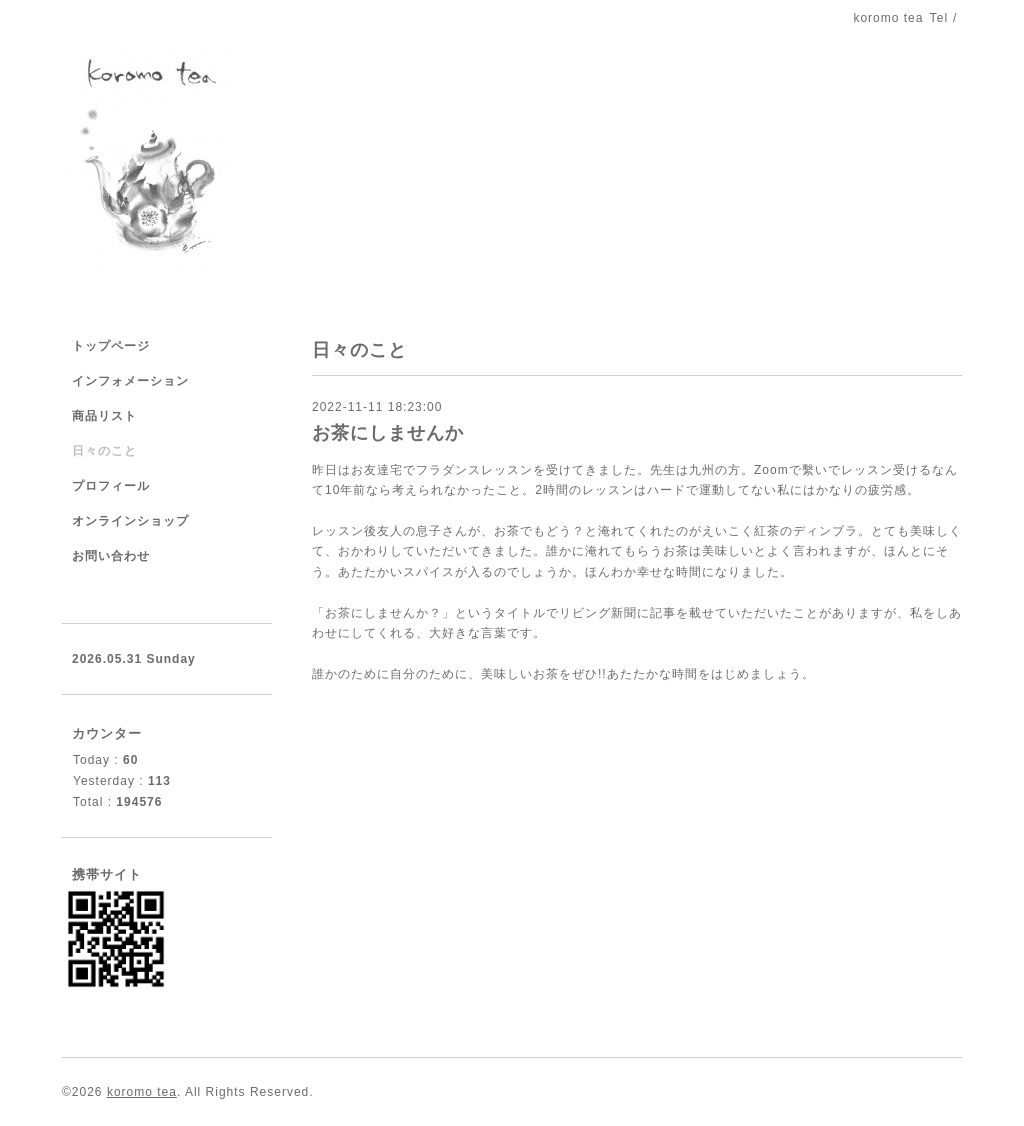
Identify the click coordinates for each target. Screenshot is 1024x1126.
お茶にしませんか (388, 433)
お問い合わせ (111, 556)
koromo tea (142, 1092)
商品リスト (104, 416)
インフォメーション (130, 381)
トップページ (111, 346)
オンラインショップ (130, 521)
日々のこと (104, 451)
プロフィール (111, 486)
